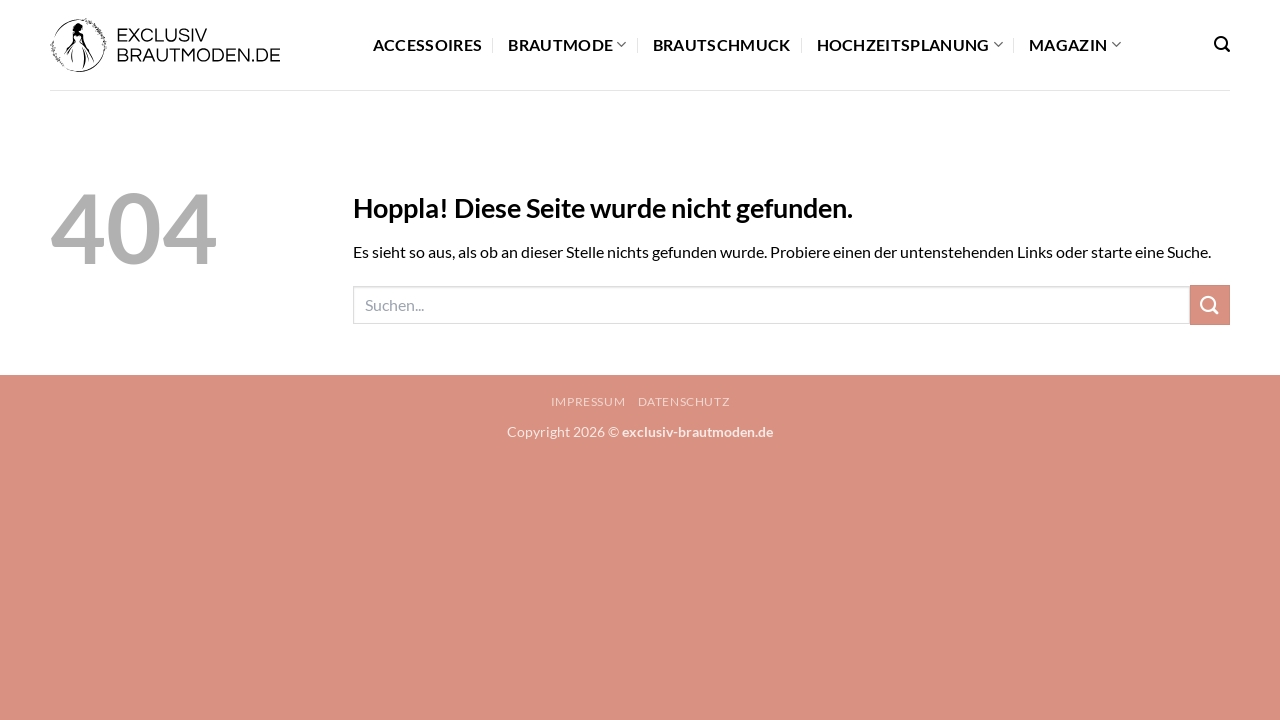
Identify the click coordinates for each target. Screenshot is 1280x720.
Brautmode (567, 45)
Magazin (1075, 45)
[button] (1222, 44)
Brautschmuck (722, 44)
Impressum (588, 401)
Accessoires (428, 44)
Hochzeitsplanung (910, 45)
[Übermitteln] (1210, 304)
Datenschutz (684, 401)
